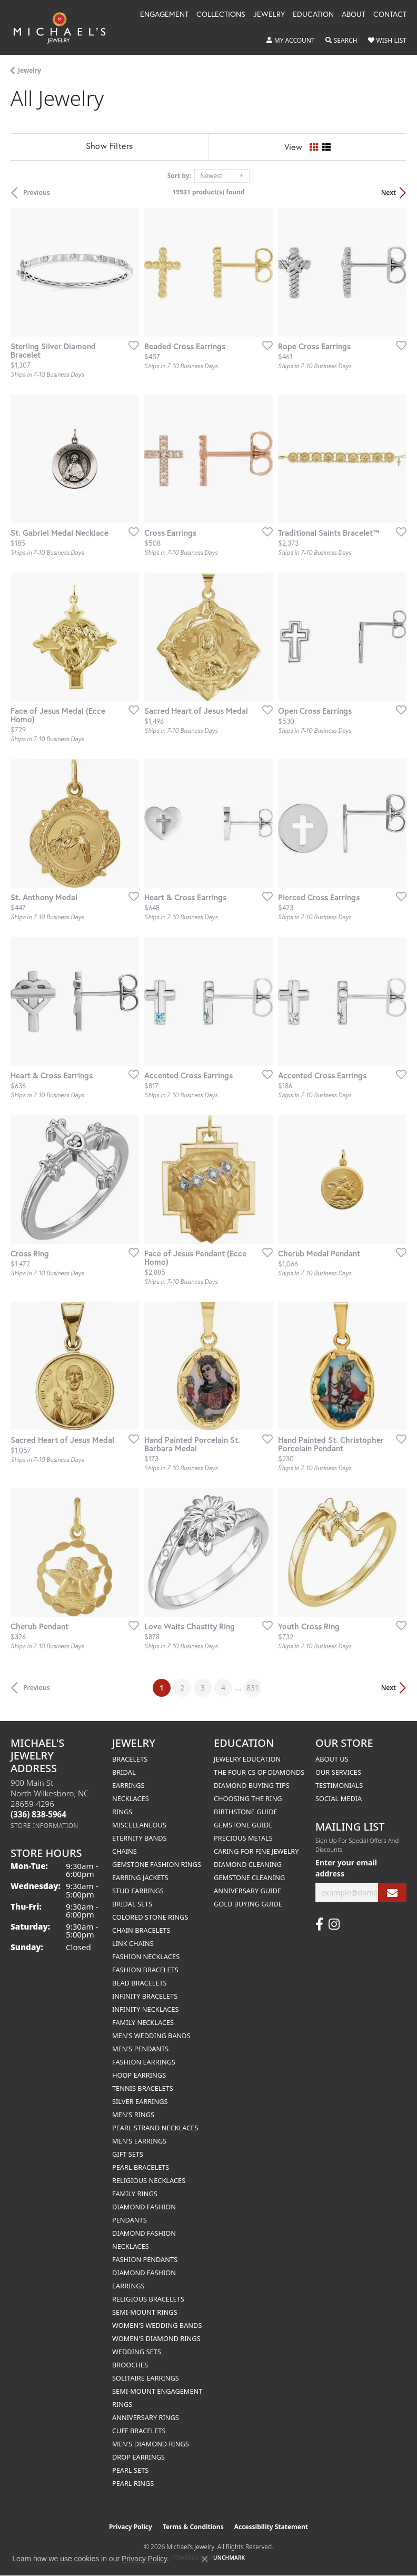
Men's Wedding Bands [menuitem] (151, 2035)
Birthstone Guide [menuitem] (245, 1811)
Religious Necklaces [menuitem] (148, 2180)
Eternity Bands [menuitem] (139, 1838)
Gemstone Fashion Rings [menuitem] (156, 1864)
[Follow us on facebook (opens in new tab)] (319, 1924)
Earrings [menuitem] (128, 1785)
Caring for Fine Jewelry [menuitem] (256, 1851)
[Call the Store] (38, 1814)
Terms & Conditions (193, 2526)
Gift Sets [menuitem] (127, 2154)
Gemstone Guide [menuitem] (243, 1825)
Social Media (338, 1798)
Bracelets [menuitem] (129, 1759)
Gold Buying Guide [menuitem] (248, 1904)
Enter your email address (346, 1868)
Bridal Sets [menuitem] (132, 1904)
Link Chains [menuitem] (133, 1943)
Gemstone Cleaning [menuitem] (249, 1877)
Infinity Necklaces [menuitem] (145, 2009)
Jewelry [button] (269, 15)
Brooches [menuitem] (130, 2364)
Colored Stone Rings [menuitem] (150, 1917)
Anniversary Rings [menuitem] (145, 2417)
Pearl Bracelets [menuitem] (140, 2167)
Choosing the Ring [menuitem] (248, 1798)
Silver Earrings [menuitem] (140, 2101)
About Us (332, 1759)
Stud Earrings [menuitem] (138, 1890)
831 (252, 1688)
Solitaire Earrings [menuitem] (145, 2378)
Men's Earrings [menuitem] (139, 2141)
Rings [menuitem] (122, 1811)
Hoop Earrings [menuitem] (139, 2075)
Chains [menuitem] (124, 1851)
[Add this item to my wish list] (130, 345)
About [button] (353, 15)
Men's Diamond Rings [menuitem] (150, 2444)
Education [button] (313, 15)
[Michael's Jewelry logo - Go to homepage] (64, 27)
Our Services (338, 1772)
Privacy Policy (130, 2526)
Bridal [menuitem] (124, 1772)
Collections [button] (220, 15)
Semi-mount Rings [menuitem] (144, 2312)
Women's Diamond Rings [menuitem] (156, 2338)
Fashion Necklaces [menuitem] (146, 1956)
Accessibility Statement (271, 2526)
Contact (389, 15)
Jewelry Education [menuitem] (247, 1759)
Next (388, 192)
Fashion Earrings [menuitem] (143, 2062)
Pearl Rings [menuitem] (133, 2483)
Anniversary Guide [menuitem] (247, 1890)
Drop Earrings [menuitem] (138, 2457)
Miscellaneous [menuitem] (139, 1825)
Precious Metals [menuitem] (243, 1838)
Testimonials (339, 1785)
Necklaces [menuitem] (130, 1798)
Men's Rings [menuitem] (133, 2114)
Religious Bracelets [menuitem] (148, 2299)
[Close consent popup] (205, 2559)
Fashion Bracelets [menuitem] (145, 1969)
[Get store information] (44, 1825)
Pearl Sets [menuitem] (130, 2470)
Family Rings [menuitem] (134, 2193)
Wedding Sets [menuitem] (136, 2351)
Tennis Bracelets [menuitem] (142, 2088)
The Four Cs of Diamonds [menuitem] (259, 1772)
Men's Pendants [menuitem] (140, 2048)
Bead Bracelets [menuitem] (139, 1983)
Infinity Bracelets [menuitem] (144, 1996)
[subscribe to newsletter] (392, 1892)
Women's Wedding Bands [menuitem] (157, 2325)
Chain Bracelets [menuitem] (141, 1930)
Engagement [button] (164, 15)
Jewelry (29, 70)
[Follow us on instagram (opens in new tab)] (334, 1924)
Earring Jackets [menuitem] (140, 1877)
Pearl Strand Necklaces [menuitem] (155, 2127)
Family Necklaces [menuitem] (143, 2022)
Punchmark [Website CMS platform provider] (227, 2557)
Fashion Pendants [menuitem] (144, 2259)
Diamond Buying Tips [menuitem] (252, 1785)
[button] (290, 40)
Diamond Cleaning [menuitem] (248, 1864)
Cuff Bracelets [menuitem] (138, 2430)
